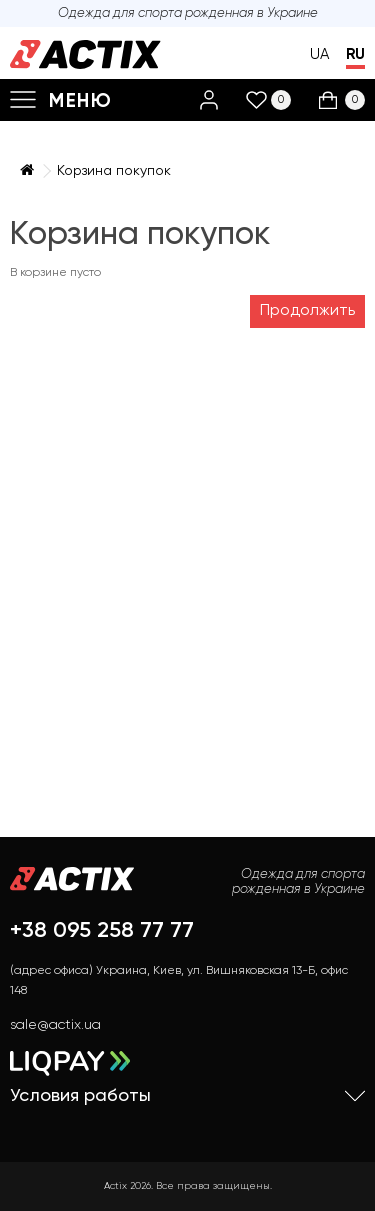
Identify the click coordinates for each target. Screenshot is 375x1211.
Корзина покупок (114, 171)
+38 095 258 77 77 (102, 931)
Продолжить (307, 311)
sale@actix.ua (55, 1025)
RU (355, 54)
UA (319, 54)
